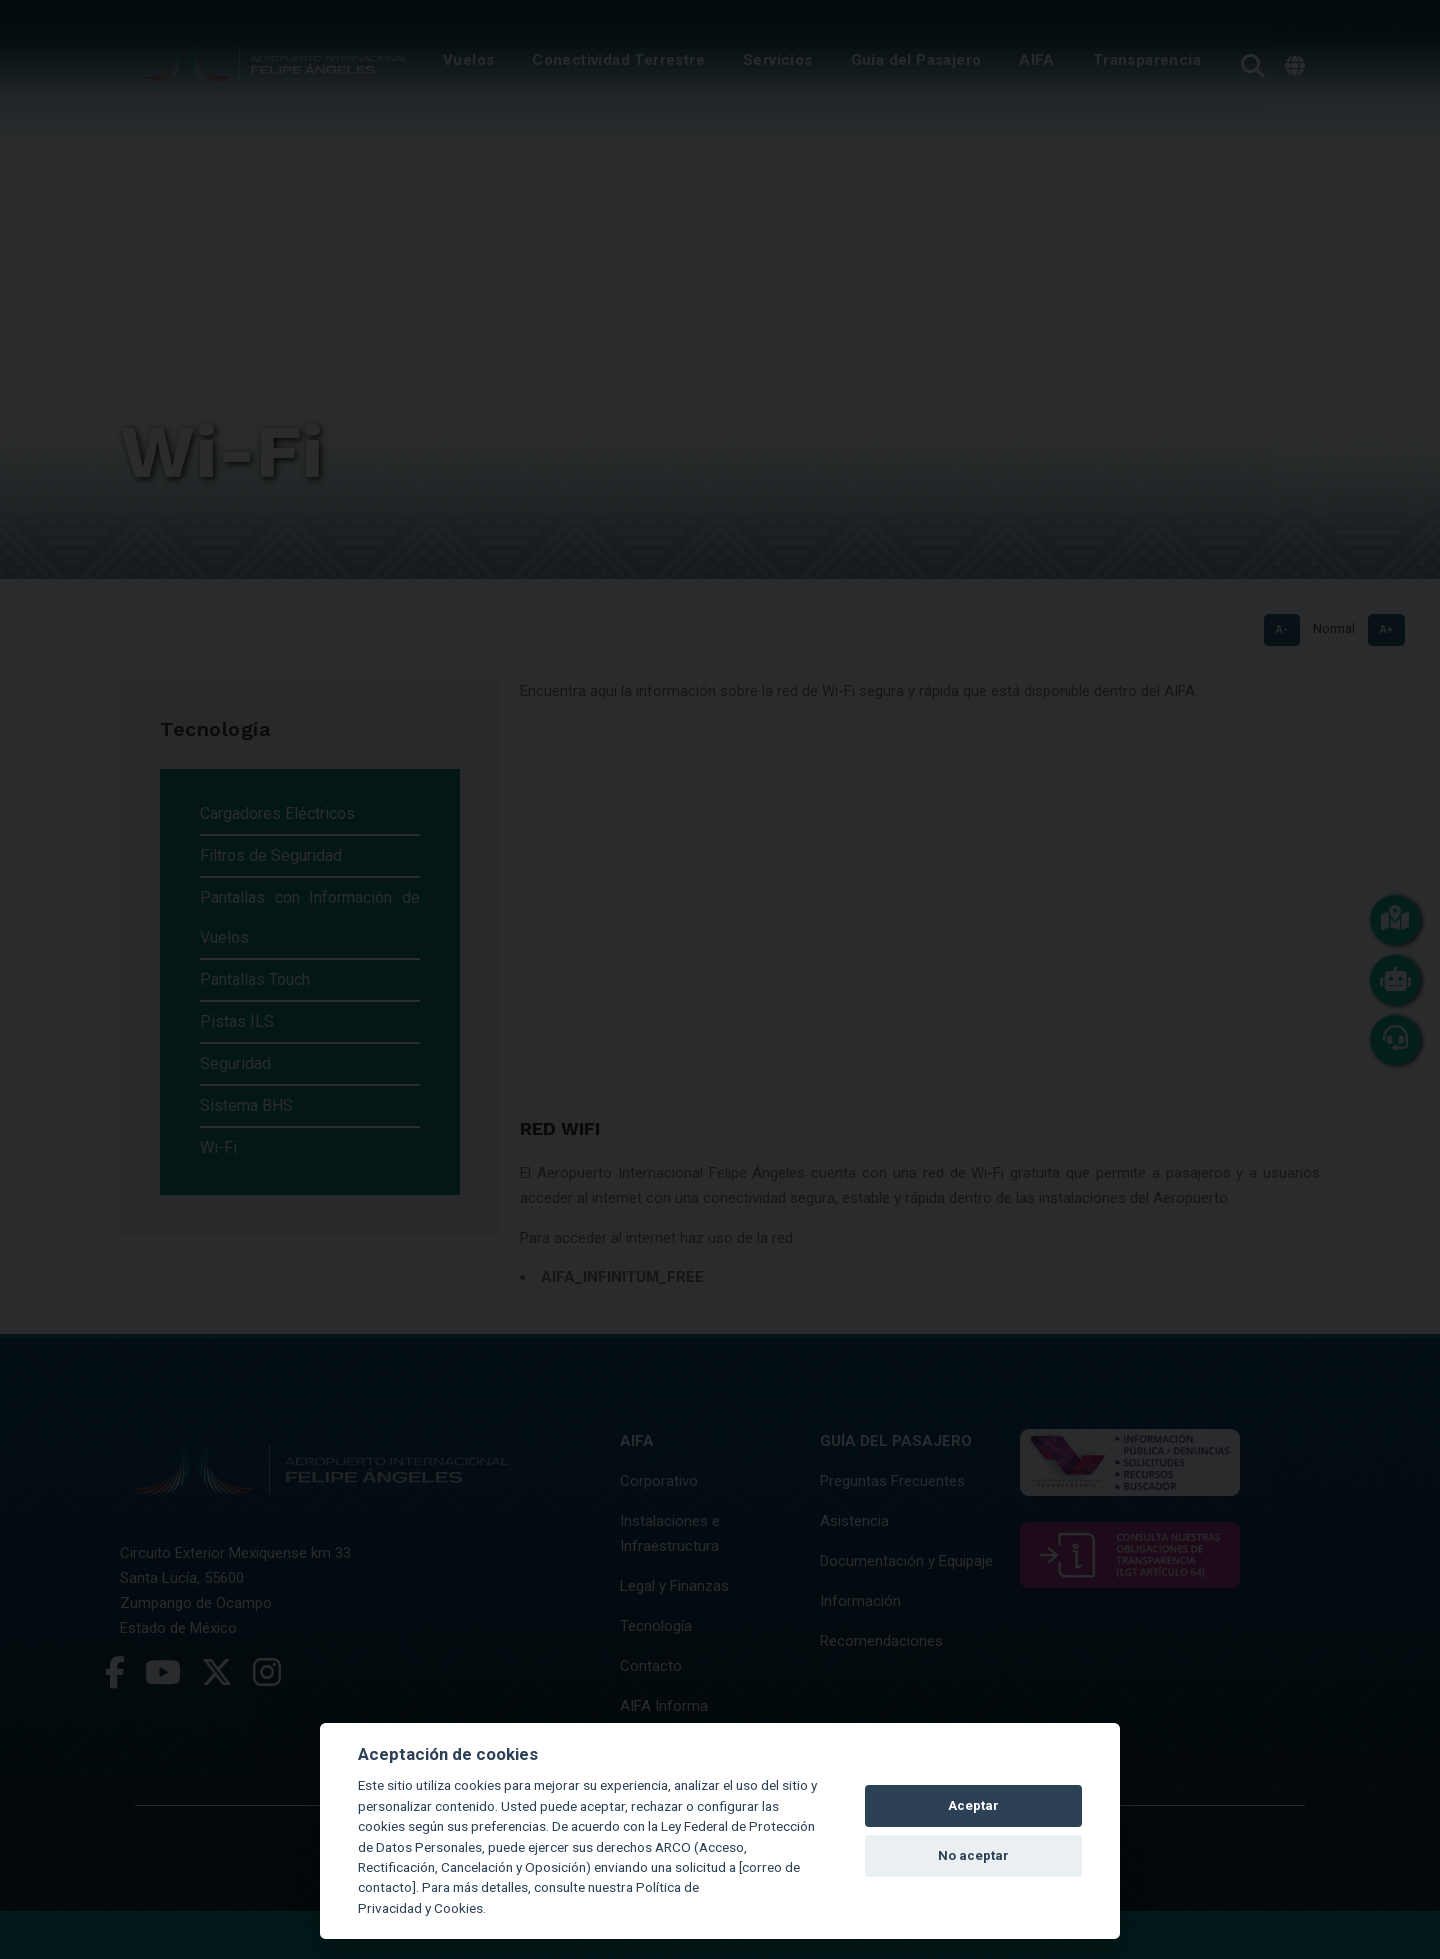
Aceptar (973, 1805)
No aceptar (973, 1855)
